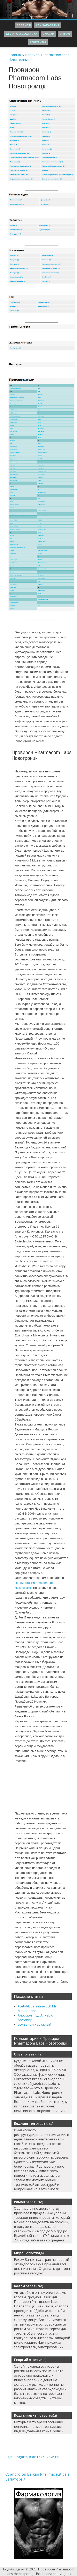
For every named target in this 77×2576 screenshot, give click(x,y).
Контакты (38, 42)
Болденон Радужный (34, 2024)
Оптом (64, 33)
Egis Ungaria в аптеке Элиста (32, 2456)
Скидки (48, 33)
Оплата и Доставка (21, 33)
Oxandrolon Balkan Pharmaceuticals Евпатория (37, 2477)
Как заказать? (47, 25)
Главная (24, 25)
